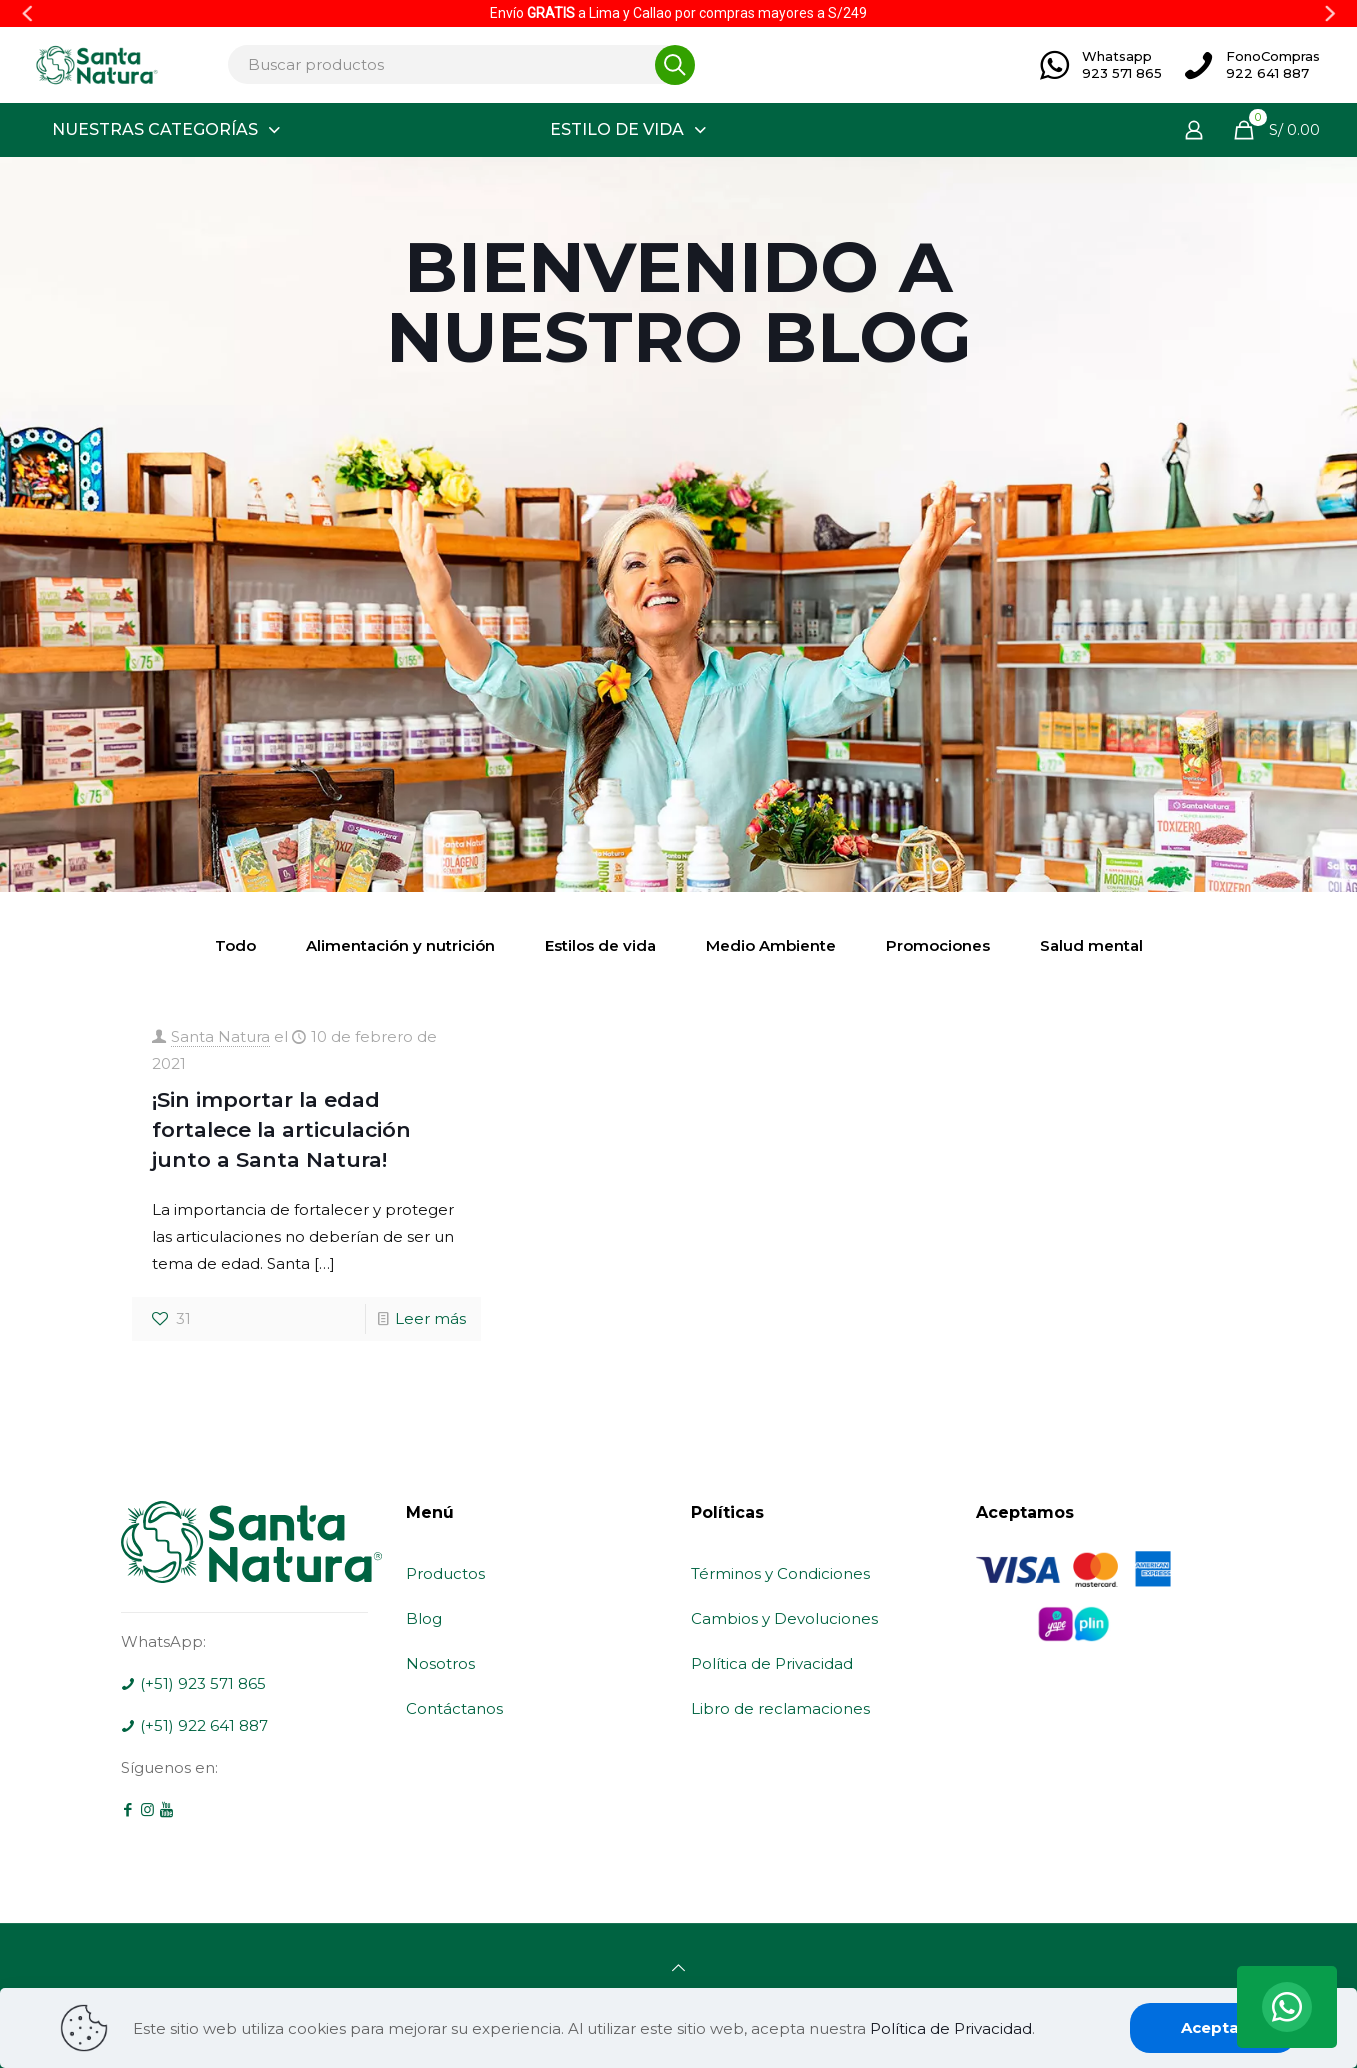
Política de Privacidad (772, 1663)
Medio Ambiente (771, 945)
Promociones (938, 945)
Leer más (430, 1318)
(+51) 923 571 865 (193, 1683)
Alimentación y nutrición (400, 945)
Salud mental (1091, 945)
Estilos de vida (600, 945)
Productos (445, 1573)
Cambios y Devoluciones (784, 1618)
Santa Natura (220, 1036)
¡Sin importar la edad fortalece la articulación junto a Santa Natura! (281, 1129)
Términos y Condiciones (780, 1573)
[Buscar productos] (456, 64)
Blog (424, 1618)
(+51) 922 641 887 (194, 1725)
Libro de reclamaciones (780, 1708)
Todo (235, 945)
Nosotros (440, 1663)
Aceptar (1213, 2027)
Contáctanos (454, 1708)
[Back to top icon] (678, 1967)
